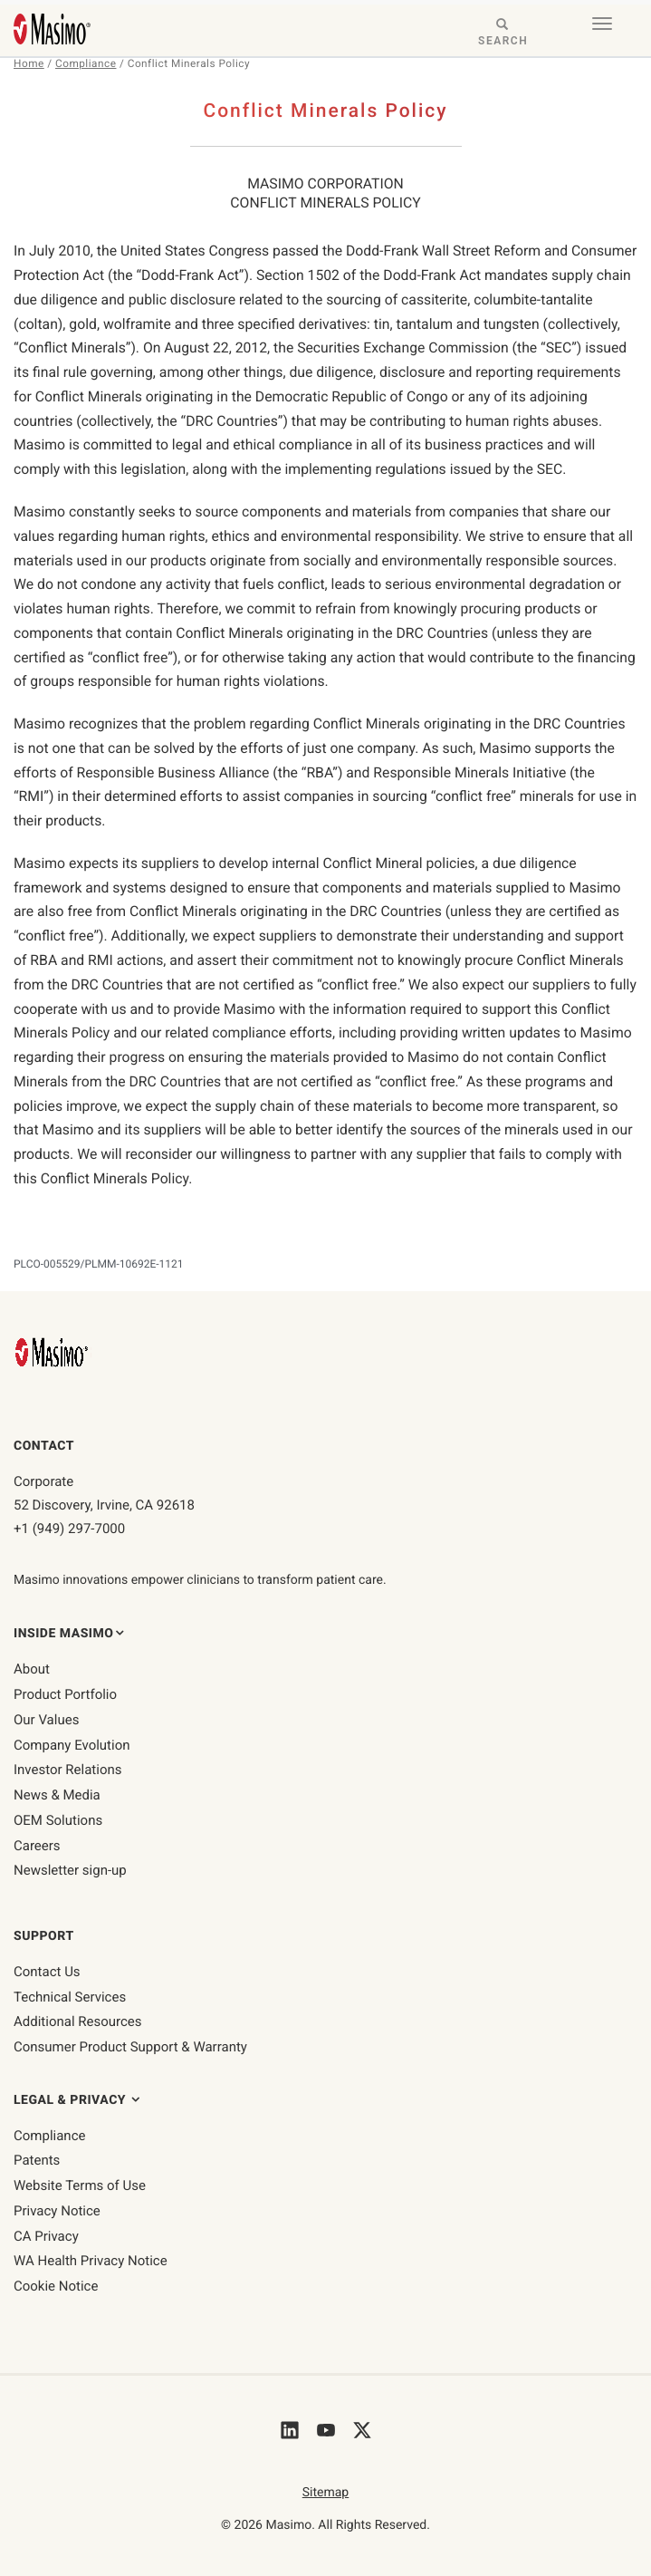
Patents (37, 2160)
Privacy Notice (57, 2211)
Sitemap (325, 2492)
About (32, 1669)
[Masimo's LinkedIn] (290, 2432)
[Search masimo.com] (503, 34)
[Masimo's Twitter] (362, 2432)
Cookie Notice (56, 2286)
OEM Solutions (58, 1820)
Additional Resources (78, 2021)
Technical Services (70, 1997)
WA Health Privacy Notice (91, 2261)
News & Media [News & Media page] (57, 1795)
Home (29, 63)
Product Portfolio (65, 1694)
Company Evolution (72, 1745)
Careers (37, 1846)
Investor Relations (68, 1769)
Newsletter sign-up (70, 1870)
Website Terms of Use (80, 2185)
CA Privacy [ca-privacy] (46, 2236)
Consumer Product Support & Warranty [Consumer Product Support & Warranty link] (130, 2047)
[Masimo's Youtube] (326, 2432)
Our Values (46, 1720)
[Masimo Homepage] (53, 1352)
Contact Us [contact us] (47, 1971)
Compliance (85, 63)
